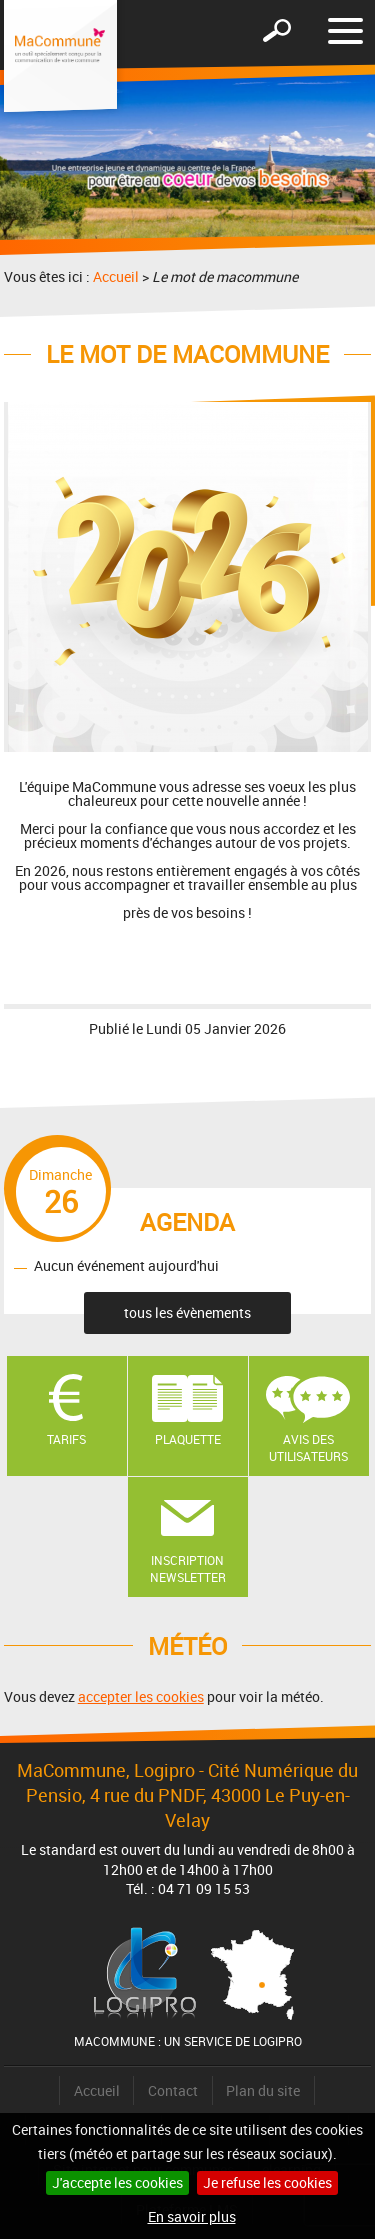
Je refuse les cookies (267, 2182)
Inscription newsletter (188, 1568)
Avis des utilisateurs (308, 1447)
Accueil (116, 276)
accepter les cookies (141, 1696)
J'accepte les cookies (117, 2182)
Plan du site (263, 2090)
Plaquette (188, 1439)
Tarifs (66, 1439)
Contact (173, 2090)
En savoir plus (192, 2216)
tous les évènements (187, 1312)
